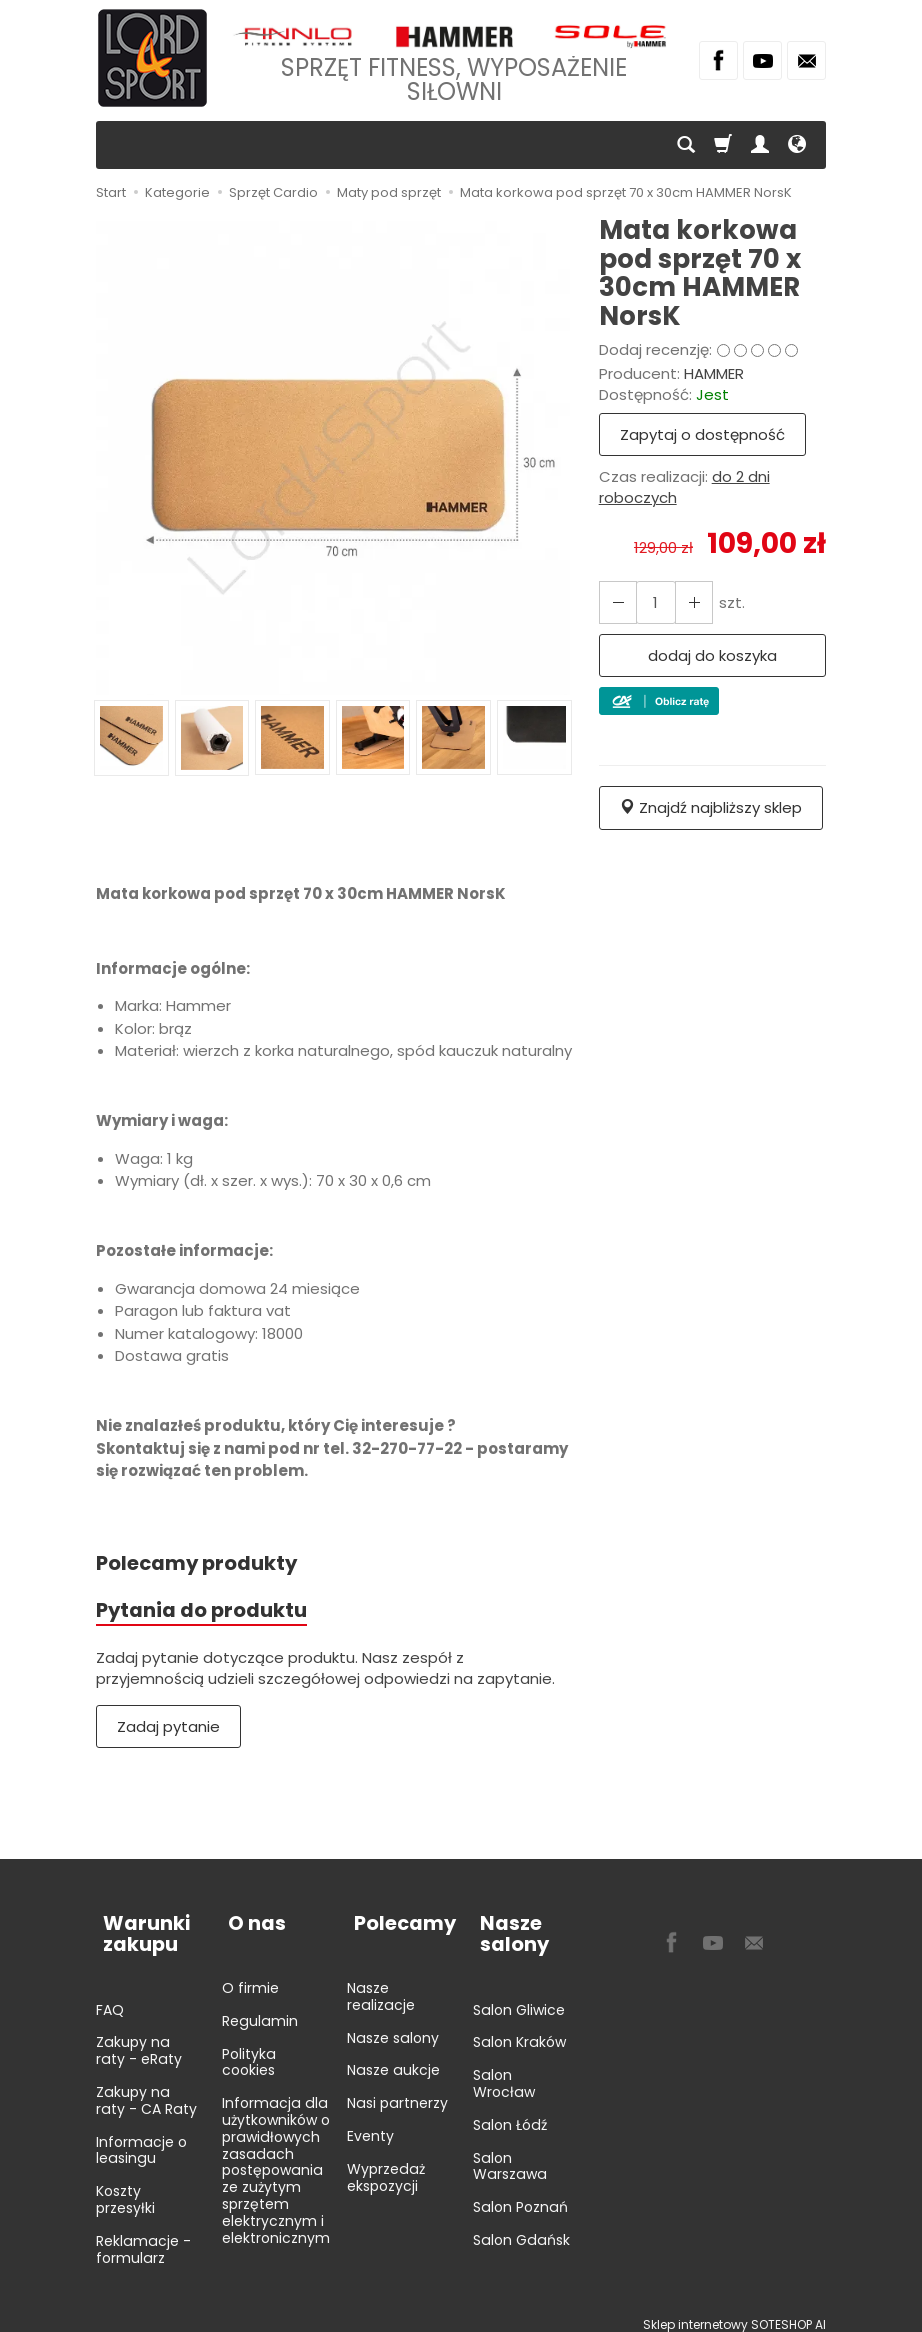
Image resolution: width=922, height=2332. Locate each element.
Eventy (370, 2123)
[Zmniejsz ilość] (688, 602)
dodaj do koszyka (712, 655)
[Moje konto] (760, 145)
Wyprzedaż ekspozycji (386, 2164)
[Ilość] (652, 602)
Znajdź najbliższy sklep (711, 807)
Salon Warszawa (510, 2153)
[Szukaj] (686, 145)
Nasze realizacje (381, 1983)
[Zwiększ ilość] (616, 602)
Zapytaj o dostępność (702, 434)
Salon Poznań (520, 2194)
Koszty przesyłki (125, 2186)
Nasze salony (393, 2025)
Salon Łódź (510, 2112)
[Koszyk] (723, 145)
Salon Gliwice (519, 1997)
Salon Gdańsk (521, 2227)
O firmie (250, 1975)
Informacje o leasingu (141, 2137)
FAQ (110, 1997)
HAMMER (714, 373)
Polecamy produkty (203, 1563)
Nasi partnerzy (397, 2090)
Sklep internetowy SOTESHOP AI (734, 2311)
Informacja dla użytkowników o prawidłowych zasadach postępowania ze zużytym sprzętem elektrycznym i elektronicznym (276, 2157)
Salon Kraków (519, 2030)
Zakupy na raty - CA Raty (146, 2087)
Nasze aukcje (393, 2058)
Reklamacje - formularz (143, 2236)
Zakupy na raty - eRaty (139, 2038)
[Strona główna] (152, 58)
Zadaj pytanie (168, 1729)
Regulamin (260, 2008)
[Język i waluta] (797, 145)
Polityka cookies (249, 2049)
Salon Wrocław (504, 2070)
